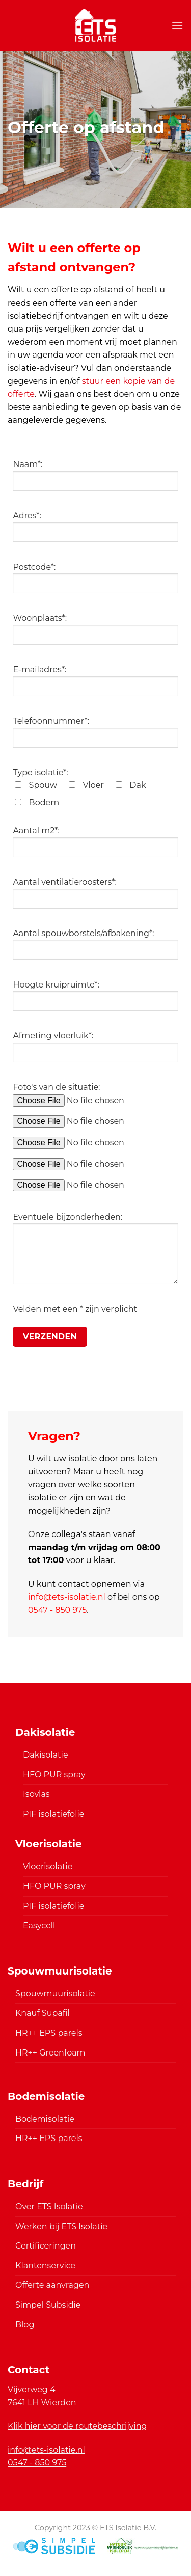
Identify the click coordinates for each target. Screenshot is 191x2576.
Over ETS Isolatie (49, 2206)
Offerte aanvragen (52, 2285)
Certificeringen (45, 2246)
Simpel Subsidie (48, 2305)
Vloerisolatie (48, 1866)
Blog (24, 2325)
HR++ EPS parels (49, 2033)
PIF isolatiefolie (53, 1814)
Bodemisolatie (44, 2119)
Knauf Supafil (42, 2013)
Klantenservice (45, 2265)
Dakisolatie (45, 1755)
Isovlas (36, 1794)
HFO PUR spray (54, 1774)
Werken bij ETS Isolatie (61, 2226)
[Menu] (177, 25)
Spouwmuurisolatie (55, 1993)
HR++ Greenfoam (50, 2053)
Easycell (39, 1925)
